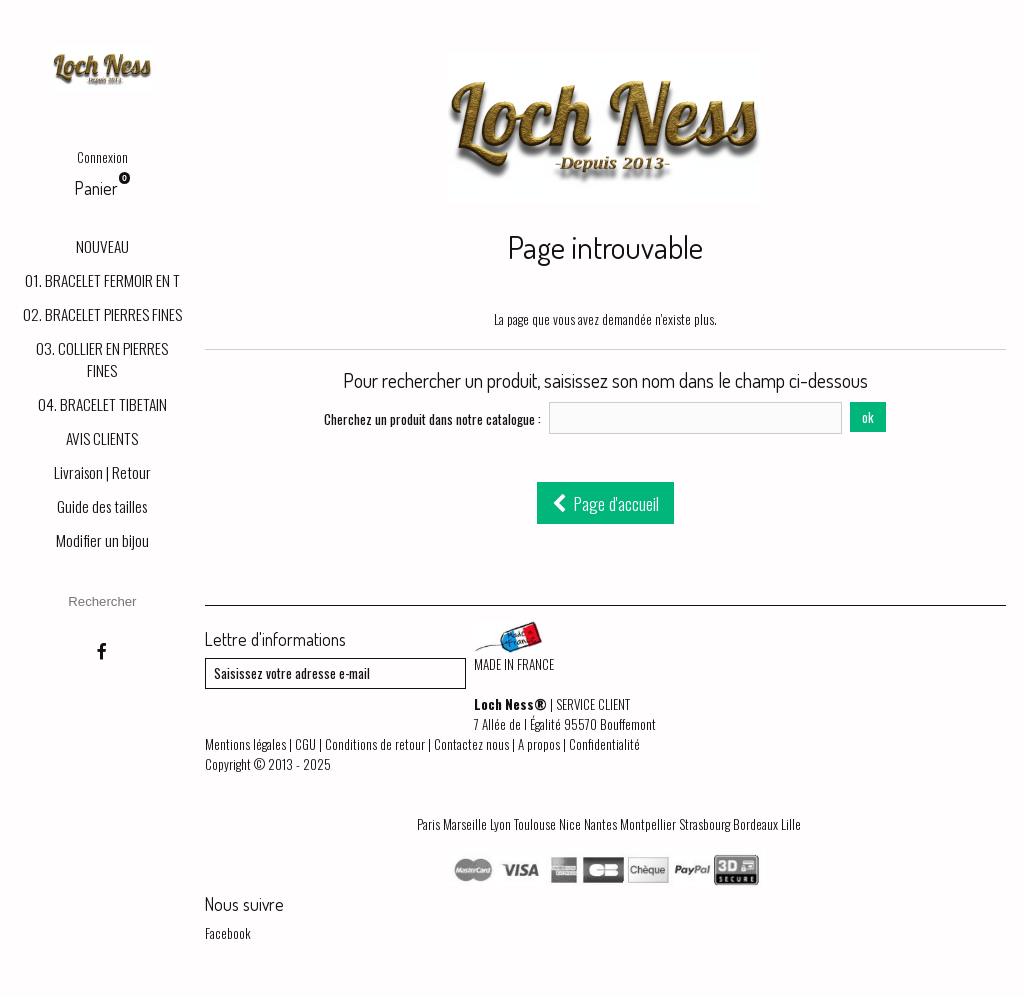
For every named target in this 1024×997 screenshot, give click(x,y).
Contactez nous (471, 744)
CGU (305, 744)
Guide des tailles (102, 506)
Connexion (102, 157)
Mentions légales (245, 744)
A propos (539, 744)
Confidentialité (604, 744)
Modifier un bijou (102, 540)
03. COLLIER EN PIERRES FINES (102, 359)
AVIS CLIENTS (102, 438)
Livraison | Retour (102, 472)
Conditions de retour (375, 744)
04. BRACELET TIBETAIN (102, 404)
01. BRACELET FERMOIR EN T (102, 280)
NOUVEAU (102, 246)
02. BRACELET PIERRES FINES (102, 314)
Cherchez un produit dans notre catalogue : (432, 419)
